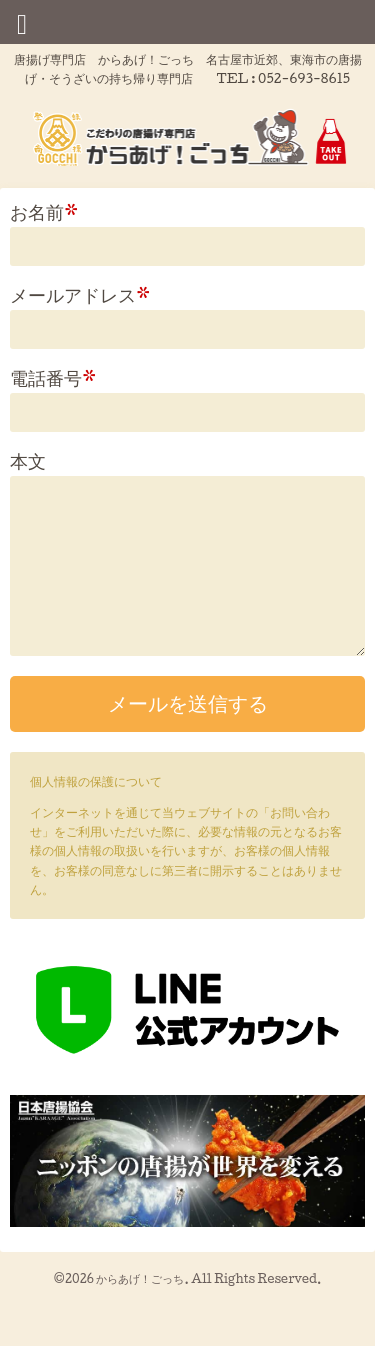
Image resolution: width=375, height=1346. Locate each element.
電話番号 (53, 377)
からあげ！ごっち (140, 1278)
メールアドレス (80, 294)
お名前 (44, 211)
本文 (28, 460)
